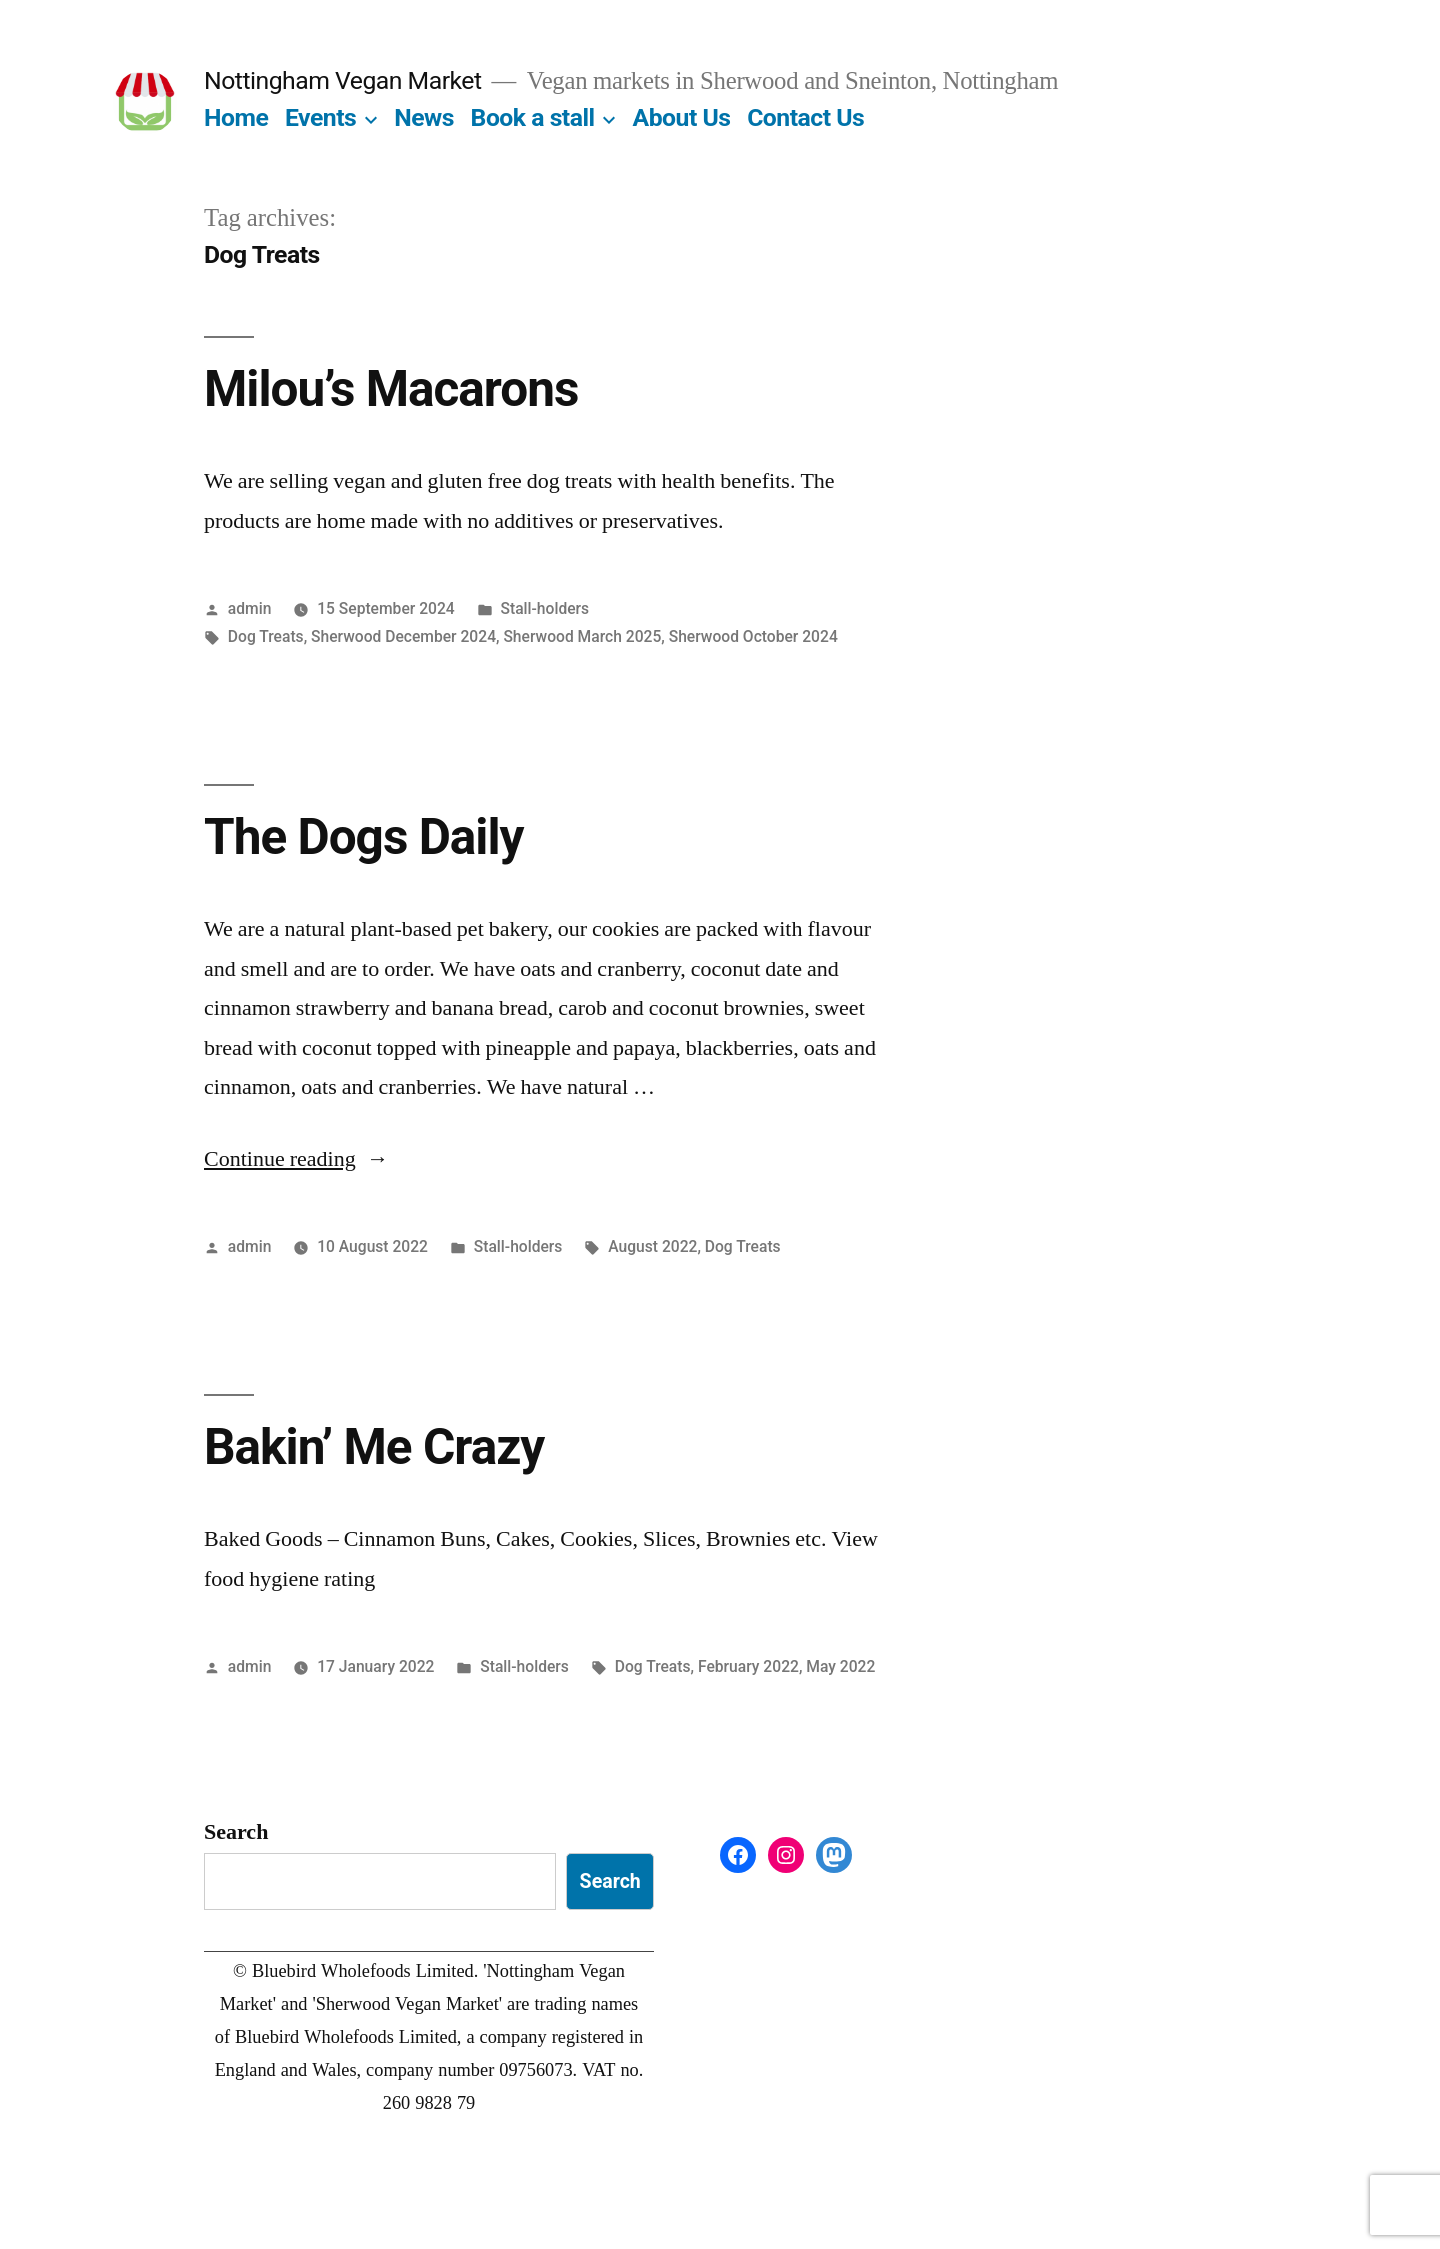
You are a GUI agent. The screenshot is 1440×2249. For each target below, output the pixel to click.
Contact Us (805, 117)
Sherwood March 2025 (582, 636)
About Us (682, 117)
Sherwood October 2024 (753, 636)
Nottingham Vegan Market (343, 80)
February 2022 (748, 1666)
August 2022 (652, 1246)
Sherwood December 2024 (403, 636)
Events (320, 117)
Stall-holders (545, 608)
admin (250, 608)
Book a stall (533, 117)
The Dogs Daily (363, 837)
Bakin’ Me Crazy (374, 1447)
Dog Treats (266, 636)
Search (236, 1832)
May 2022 (840, 1666)
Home (236, 117)
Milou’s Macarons (391, 389)
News (424, 117)
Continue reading (296, 1159)
